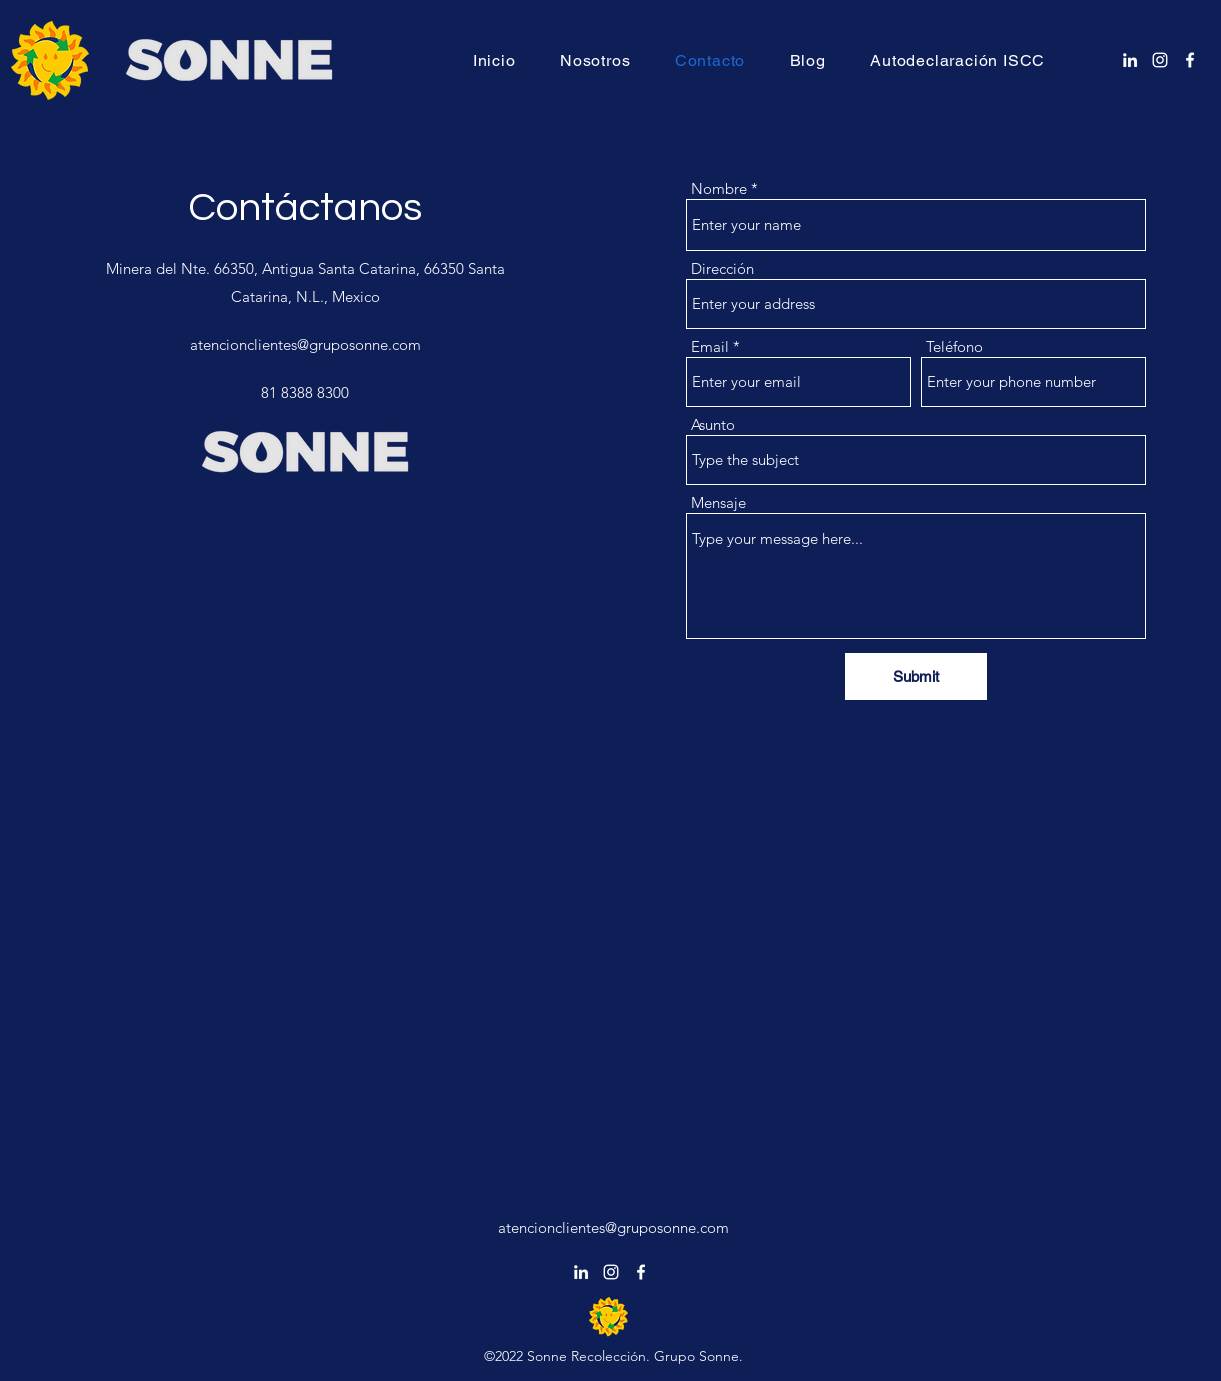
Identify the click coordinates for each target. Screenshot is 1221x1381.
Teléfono (954, 346)
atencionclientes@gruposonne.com (305, 344)
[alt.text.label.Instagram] (1160, 60)
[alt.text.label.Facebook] (1190, 60)
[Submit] (916, 676)
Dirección (722, 268)
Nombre (719, 188)
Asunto (713, 424)
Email (710, 346)
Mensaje (718, 502)
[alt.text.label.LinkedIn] (1130, 60)
